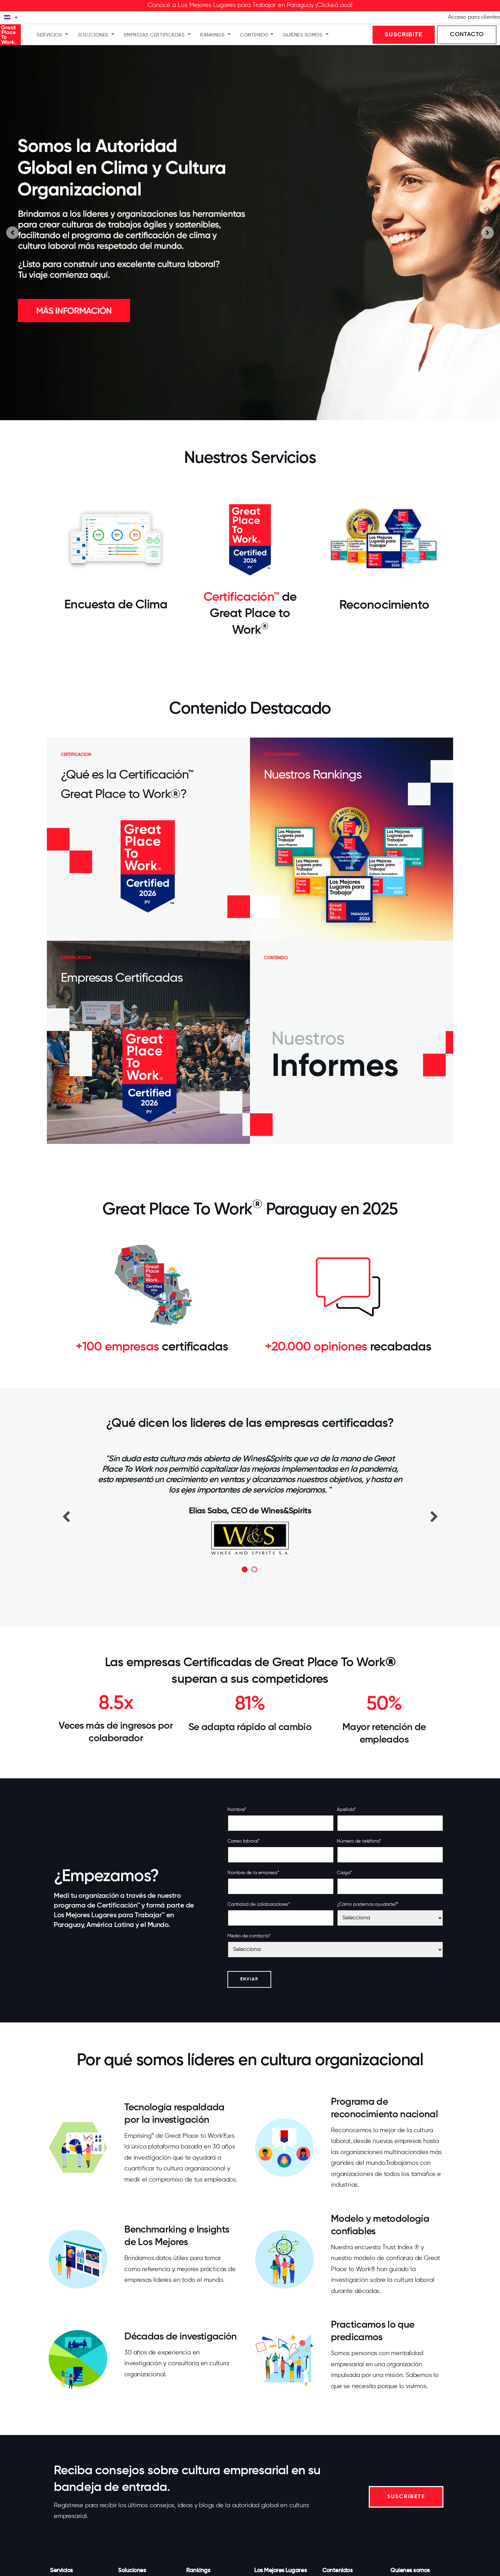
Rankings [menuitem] (212, 35)
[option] (250, 1505)
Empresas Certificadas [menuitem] (154, 35)
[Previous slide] (12, 232)
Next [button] (434, 1516)
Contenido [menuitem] (254, 35)
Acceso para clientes (474, 17)
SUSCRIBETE (406, 2497)
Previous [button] (66, 1516)
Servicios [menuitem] (49, 35)
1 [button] (245, 1569)
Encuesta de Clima (115, 605)
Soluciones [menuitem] (93, 35)
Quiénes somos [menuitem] (303, 35)
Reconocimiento (384, 605)
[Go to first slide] (487, 232)
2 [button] (254, 1569)
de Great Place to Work (253, 614)
